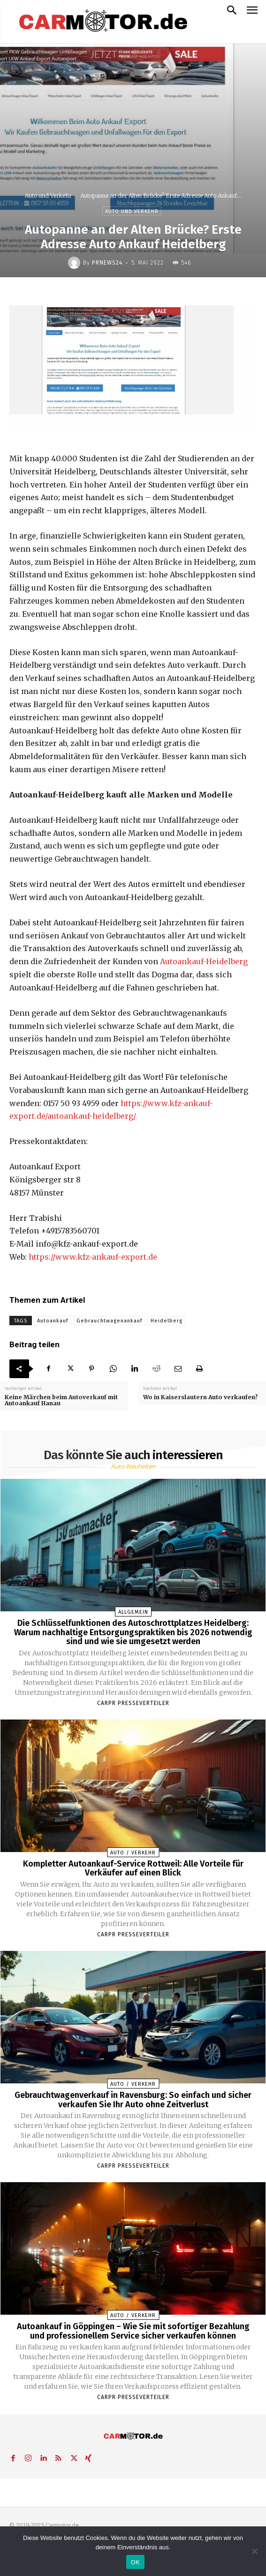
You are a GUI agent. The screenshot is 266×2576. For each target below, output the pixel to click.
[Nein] (254, 2551)
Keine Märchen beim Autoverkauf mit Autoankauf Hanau (61, 1400)
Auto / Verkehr (133, 1853)
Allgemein (133, 1612)
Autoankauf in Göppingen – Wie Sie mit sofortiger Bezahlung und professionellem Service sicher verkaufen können (133, 2331)
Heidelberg (166, 1321)
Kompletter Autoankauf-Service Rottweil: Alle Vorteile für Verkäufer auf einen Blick (133, 1868)
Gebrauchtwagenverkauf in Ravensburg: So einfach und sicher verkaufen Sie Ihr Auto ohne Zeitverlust (133, 2100)
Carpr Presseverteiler (133, 1703)
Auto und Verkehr (48, 195)
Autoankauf (52, 1321)
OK (135, 2562)
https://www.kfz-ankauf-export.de (93, 1257)
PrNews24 (107, 262)
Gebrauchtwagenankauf (109, 1321)
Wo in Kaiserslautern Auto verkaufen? (200, 1397)
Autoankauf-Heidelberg (204, 961)
